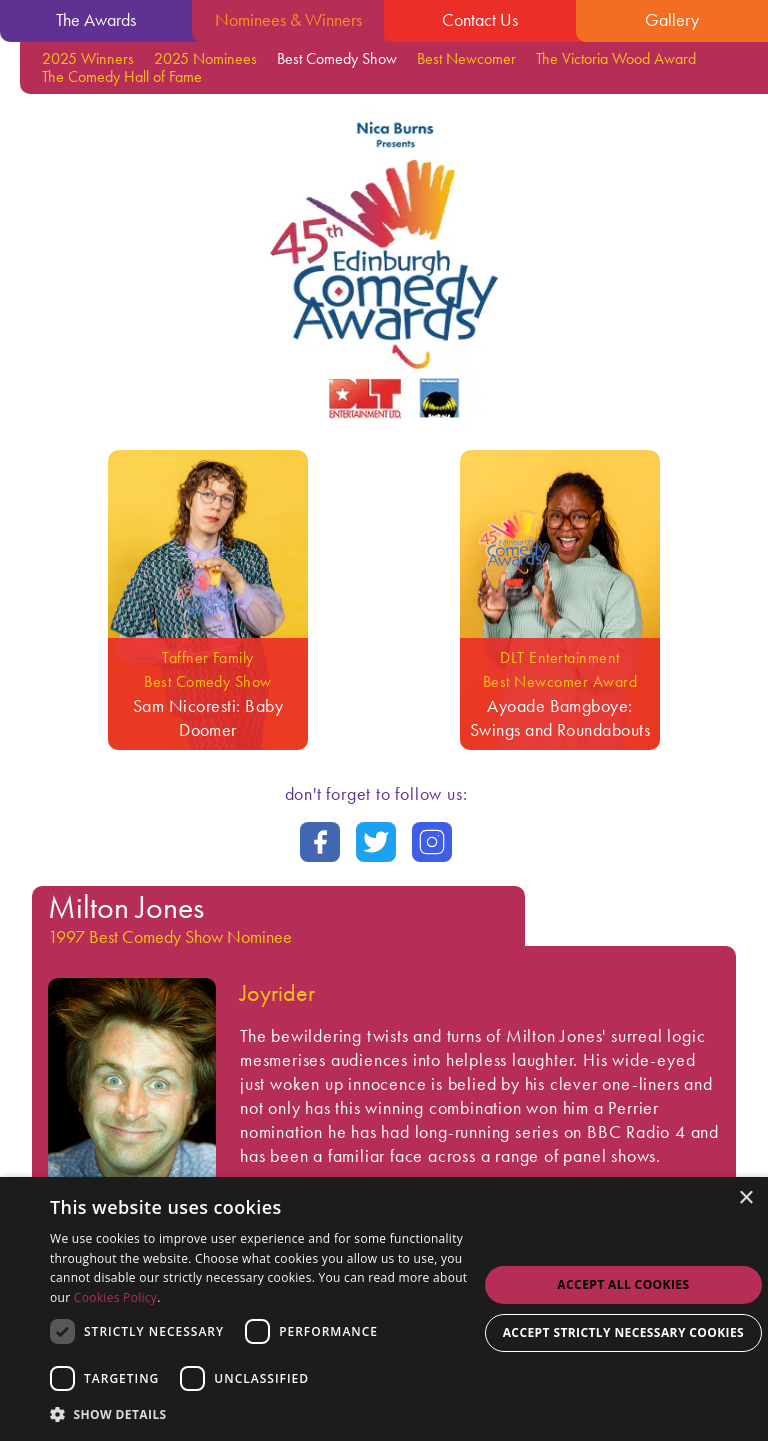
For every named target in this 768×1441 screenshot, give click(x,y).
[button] (264, 1414)
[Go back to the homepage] (384, 424)
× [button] (745, 1198)
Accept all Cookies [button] (623, 1284)
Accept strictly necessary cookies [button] (623, 1332)
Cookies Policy (115, 1297)
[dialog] (384, 1309)
